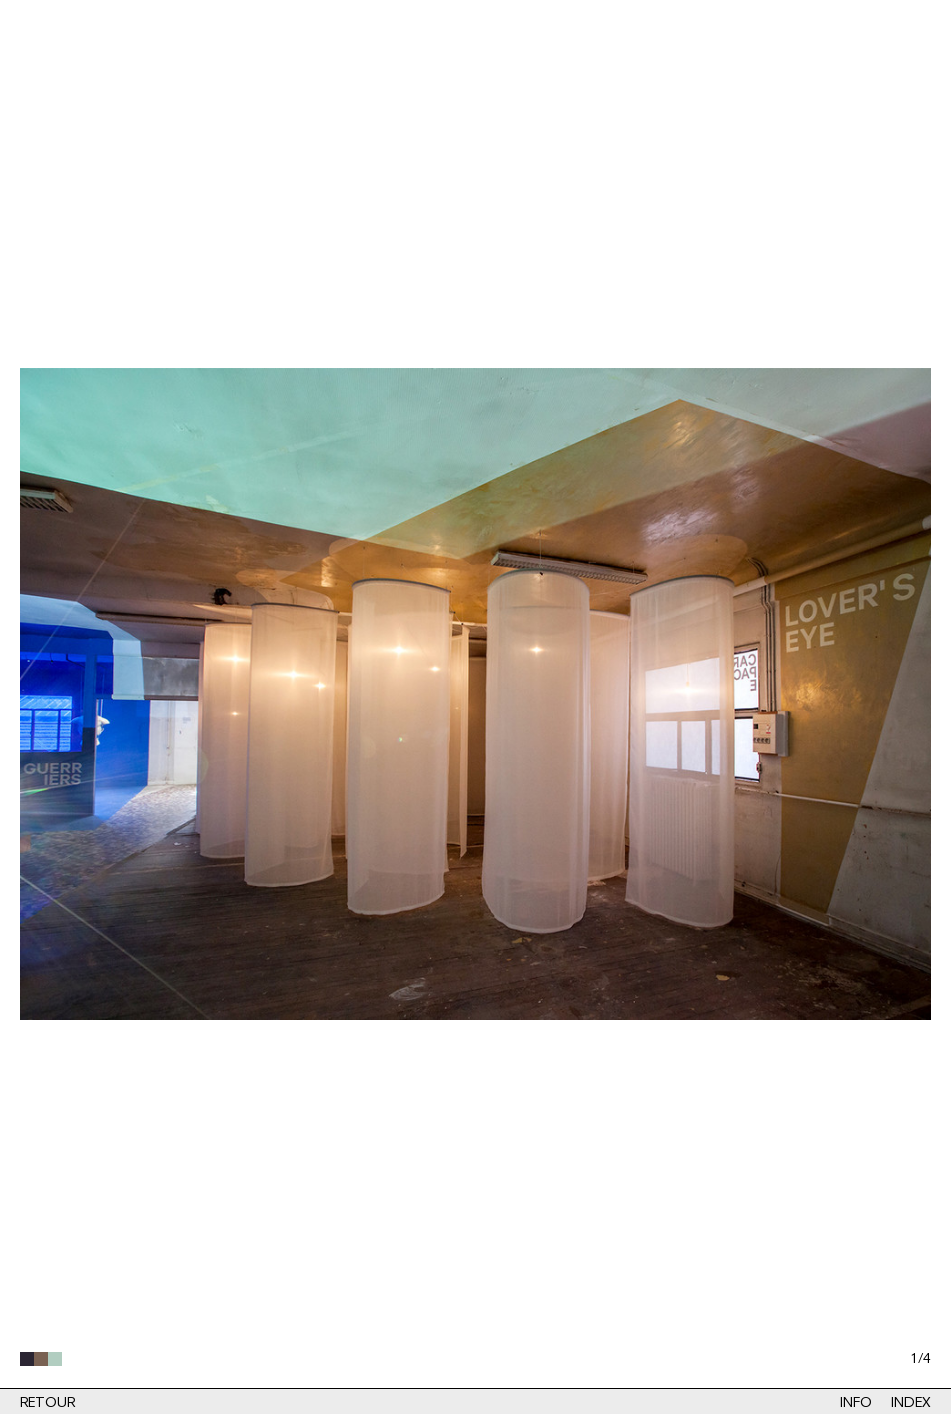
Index (910, 1403)
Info (855, 1403)
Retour (47, 1403)
